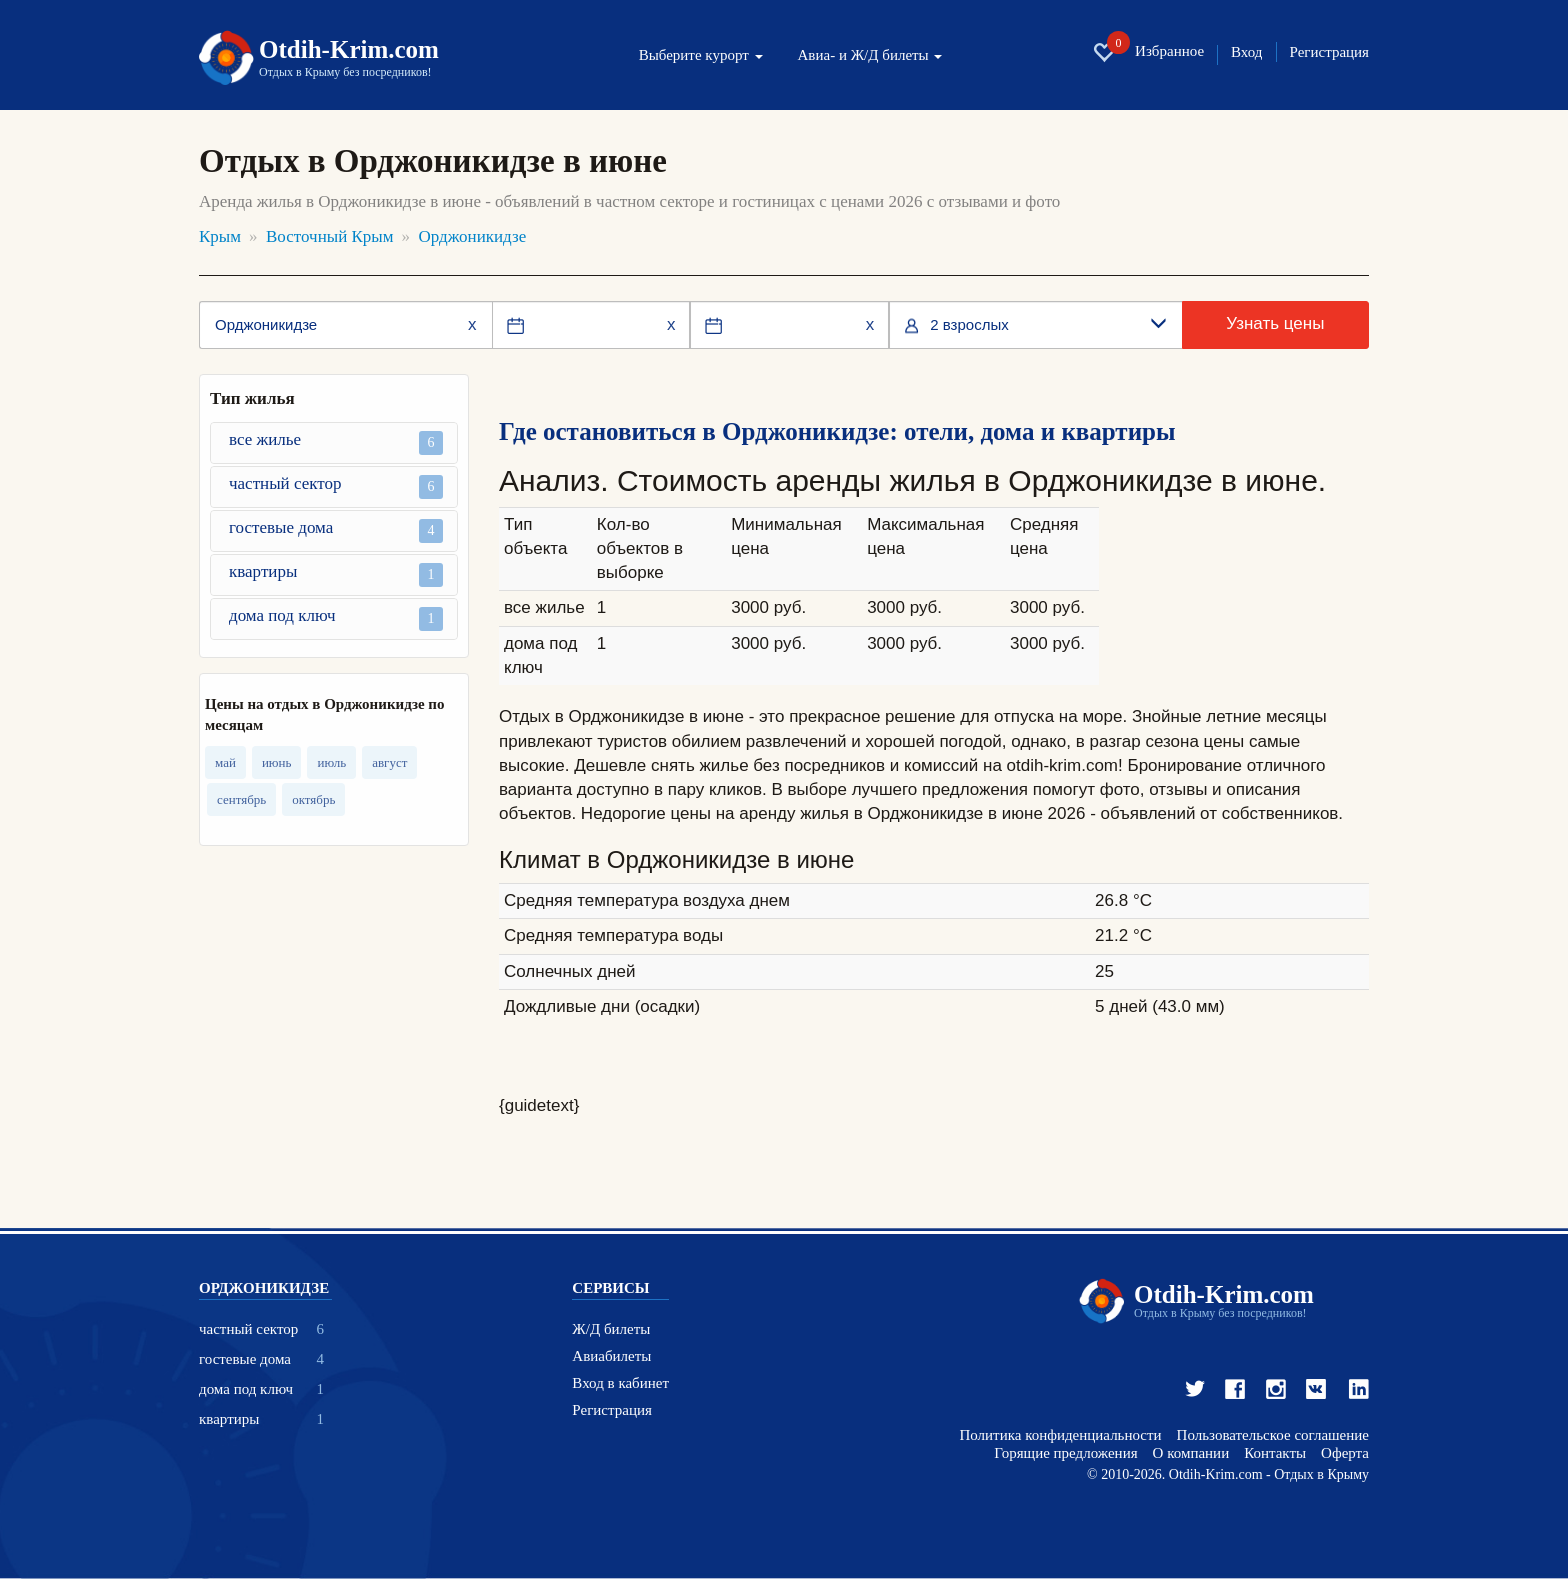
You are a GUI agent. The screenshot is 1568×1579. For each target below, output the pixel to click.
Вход (1246, 52)
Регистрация (1330, 52)
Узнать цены (1275, 323)
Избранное (1148, 52)
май (225, 762)
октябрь (313, 799)
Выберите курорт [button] (701, 55)
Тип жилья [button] (252, 399)
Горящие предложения (1065, 1453)
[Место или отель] (345, 325)
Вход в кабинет (620, 1383)
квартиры (336, 574)
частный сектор (336, 486)
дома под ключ (336, 618)
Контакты (1275, 1453)
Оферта (1345, 1453)
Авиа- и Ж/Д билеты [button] (870, 55)
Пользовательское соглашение (1273, 1435)
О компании (1191, 1453)
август (389, 762)
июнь (277, 762)
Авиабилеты (611, 1356)
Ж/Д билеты (611, 1329)
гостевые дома (336, 530)
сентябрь (241, 799)
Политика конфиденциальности (1060, 1435)
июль (331, 762)
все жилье (336, 442)
